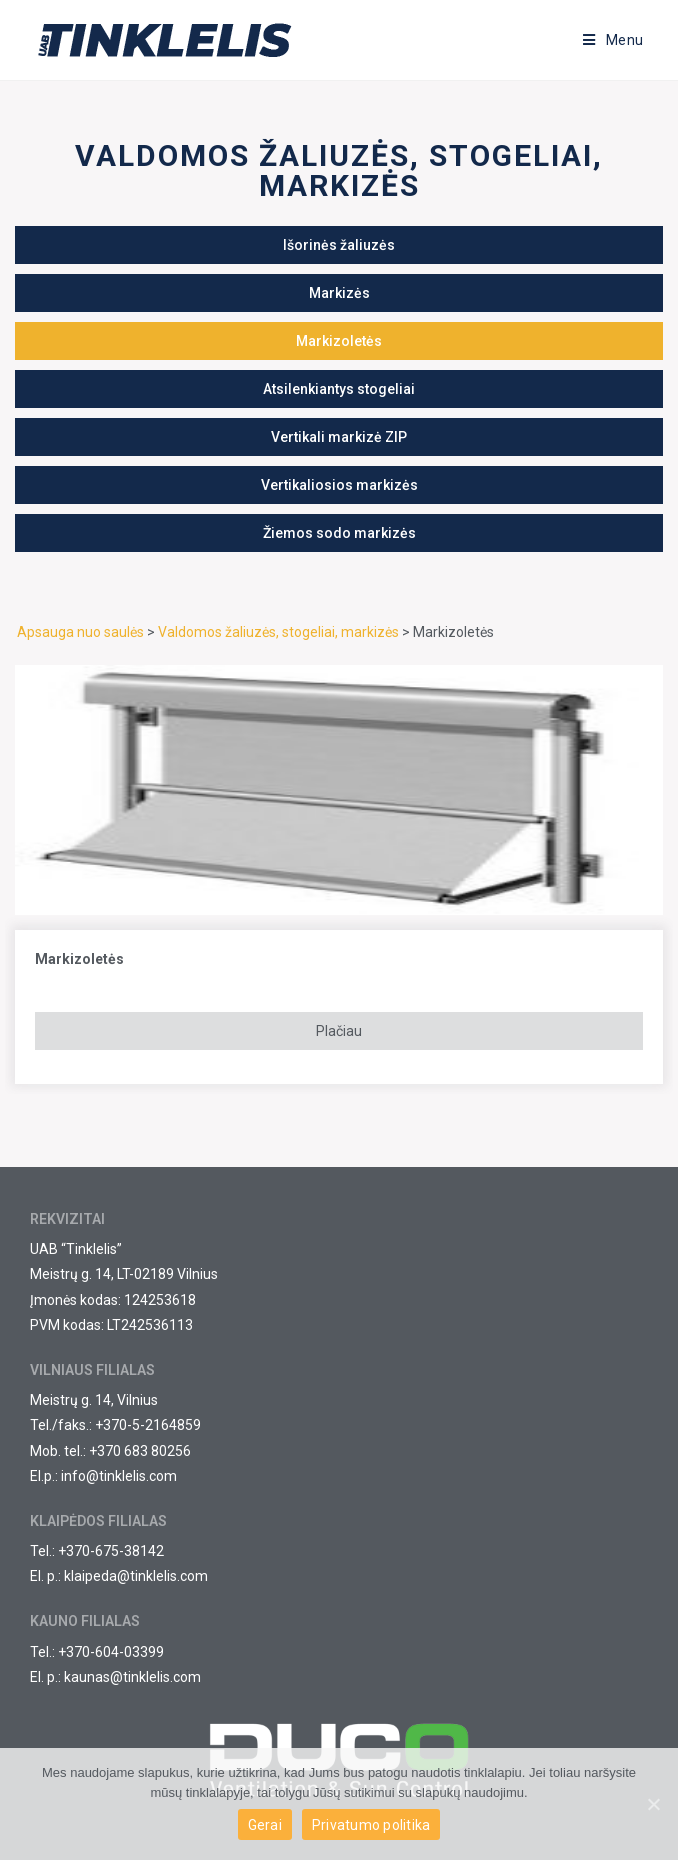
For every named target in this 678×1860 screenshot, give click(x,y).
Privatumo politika (371, 1825)
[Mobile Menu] (613, 40)
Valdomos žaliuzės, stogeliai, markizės (278, 632)
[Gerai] (653, 1804)
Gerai (265, 1825)
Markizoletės (79, 959)
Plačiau (339, 1031)
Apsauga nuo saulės (80, 632)
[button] (339, 245)
